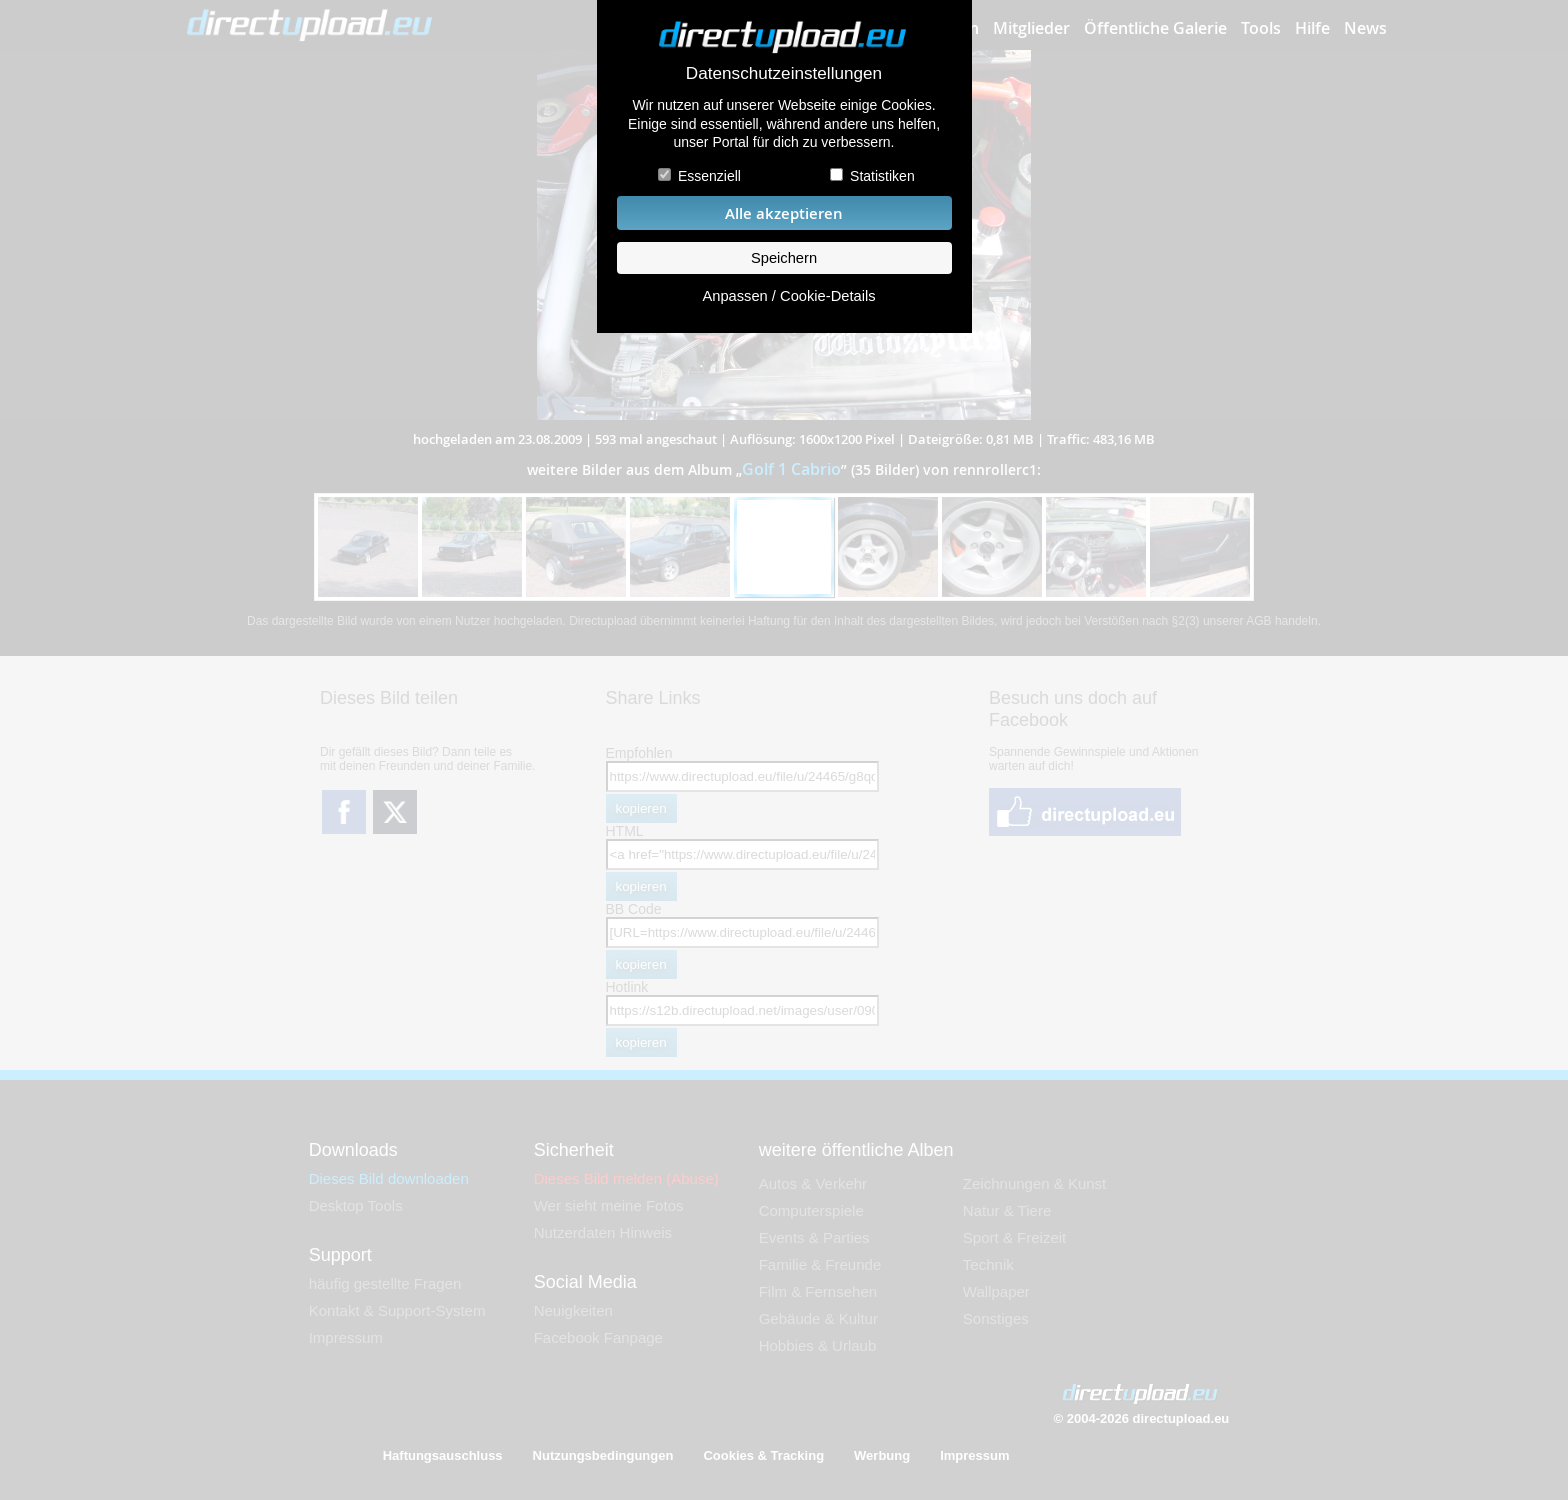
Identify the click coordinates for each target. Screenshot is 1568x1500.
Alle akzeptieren (784, 213)
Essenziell (709, 176)
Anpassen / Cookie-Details (788, 296)
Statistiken (882, 176)
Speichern (784, 258)
